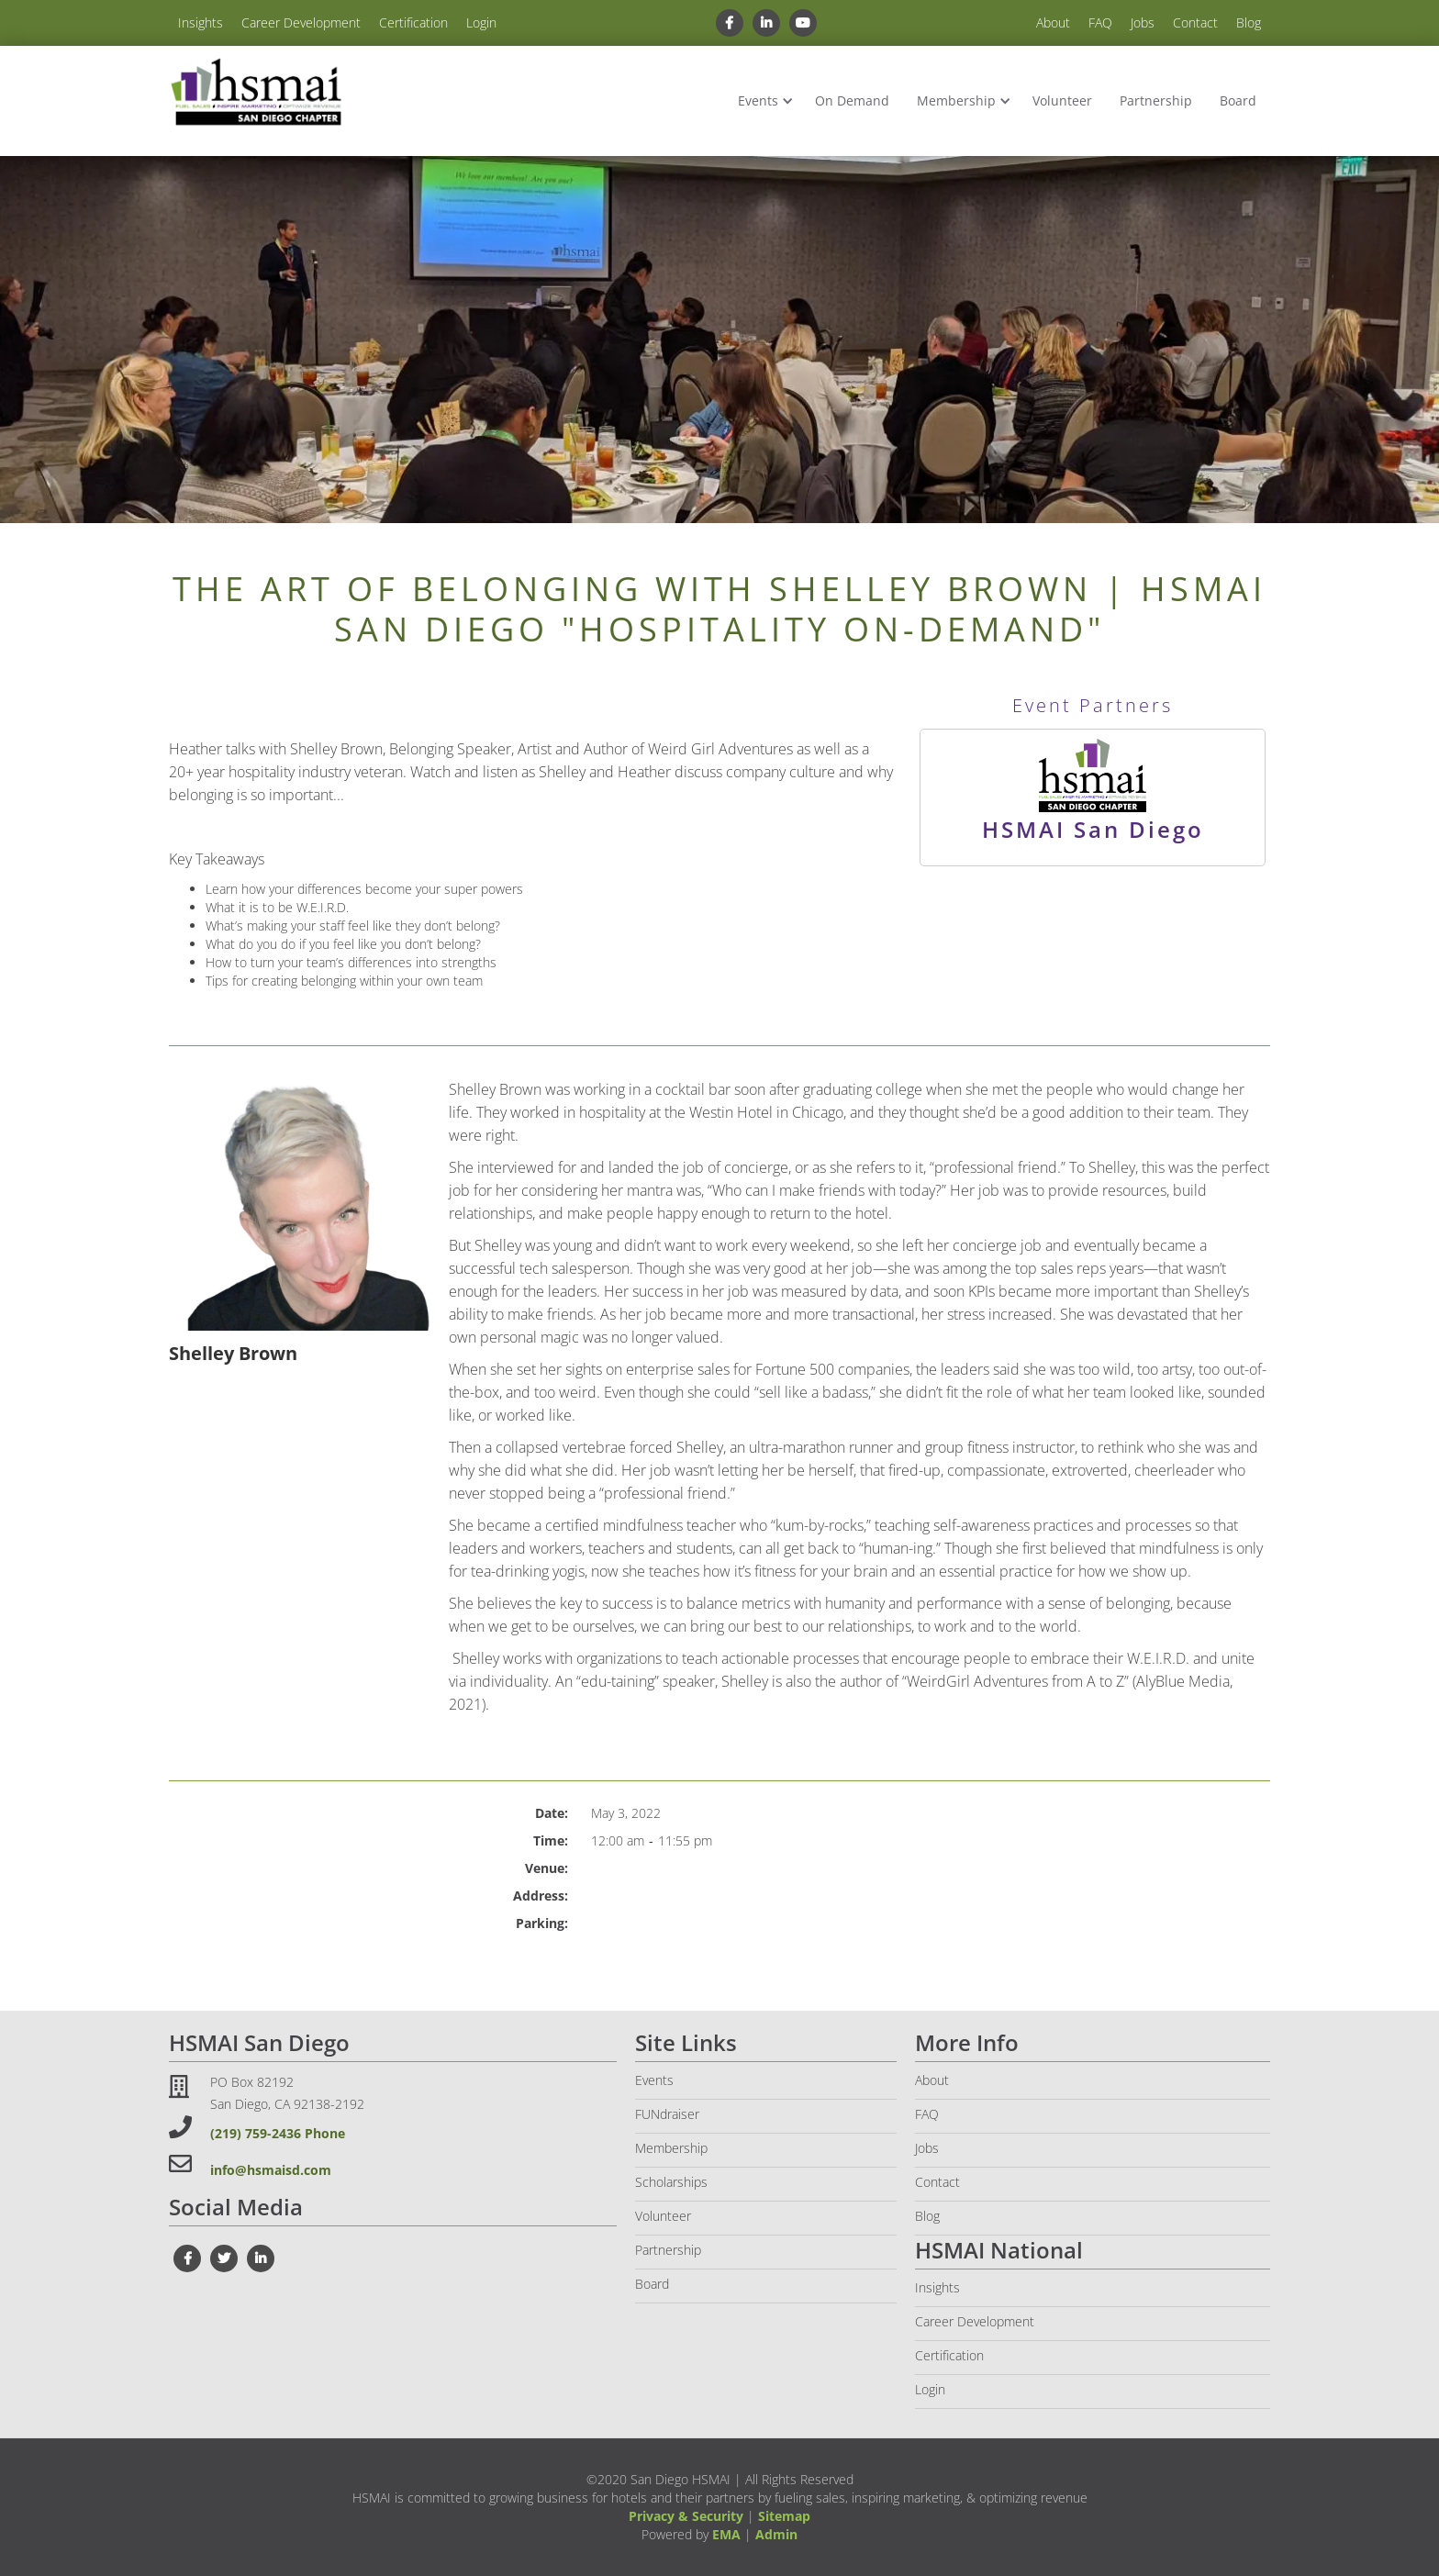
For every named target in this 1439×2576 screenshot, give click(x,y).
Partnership (1156, 100)
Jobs (1143, 22)
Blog (1248, 22)
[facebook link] (729, 23)
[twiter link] (224, 2258)
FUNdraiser (667, 2114)
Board (1238, 100)
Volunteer (1062, 100)
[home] (256, 93)
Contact (1195, 22)
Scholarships (671, 2182)
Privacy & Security (686, 2516)
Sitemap (784, 2516)
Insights (200, 22)
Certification (413, 22)
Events (758, 100)
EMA (726, 2534)
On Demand (852, 100)
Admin (776, 2534)
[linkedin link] (766, 23)
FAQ (1100, 22)
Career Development (301, 22)
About (1053, 22)
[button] (762, 101)
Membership (956, 100)
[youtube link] (803, 23)
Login (481, 22)
